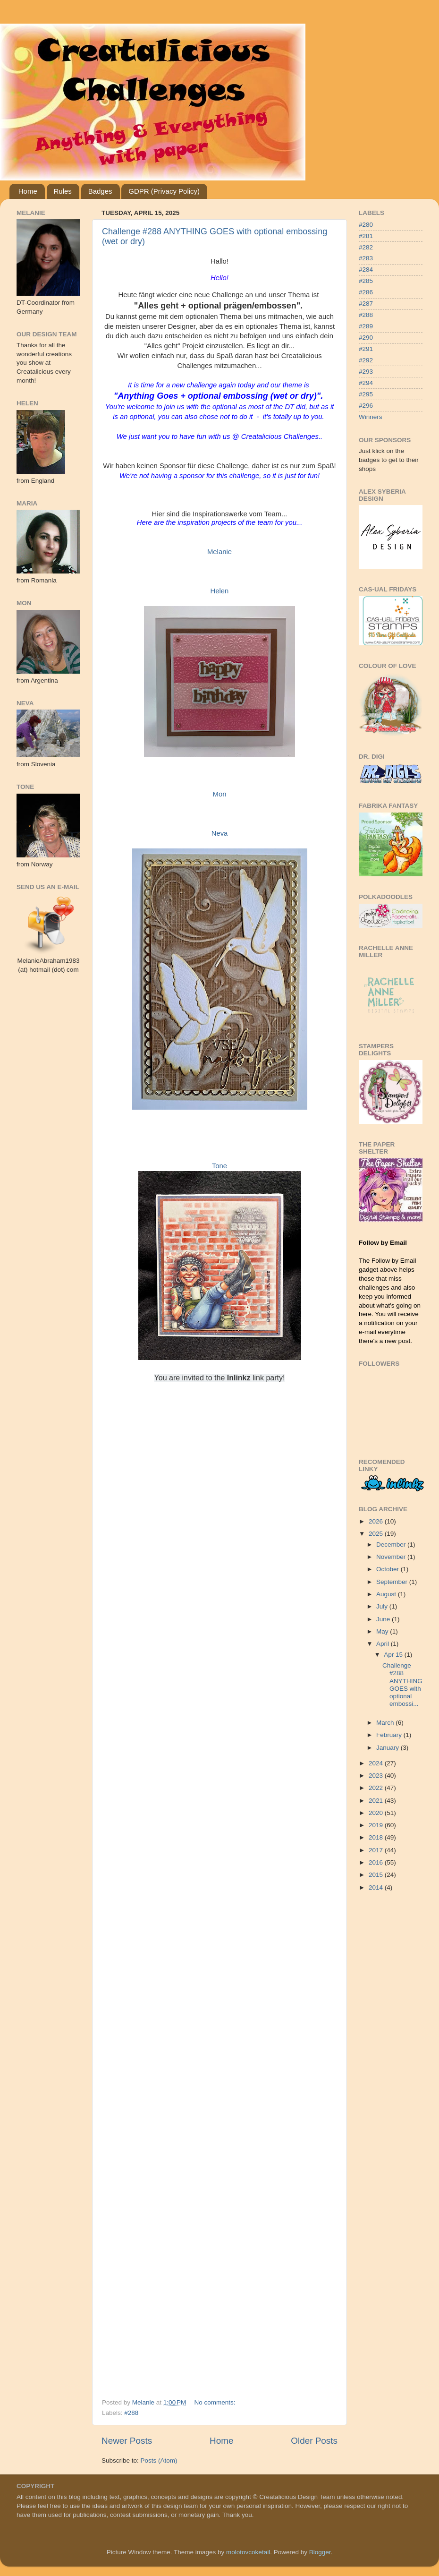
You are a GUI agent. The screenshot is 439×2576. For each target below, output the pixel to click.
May (383, 1631)
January (388, 1747)
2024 (377, 1763)
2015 (377, 1874)
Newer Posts (126, 2441)
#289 (366, 326)
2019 (377, 1825)
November (391, 1556)
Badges (100, 191)
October (388, 1569)
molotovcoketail (248, 2552)
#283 (366, 258)
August (387, 1594)
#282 (366, 247)
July (382, 1606)
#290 (366, 337)
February (390, 1734)
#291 (366, 348)
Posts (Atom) (159, 2460)
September (392, 1581)
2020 (377, 1812)
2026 (377, 1521)
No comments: (215, 2402)
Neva (219, 833)
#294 (366, 382)
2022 (377, 1787)
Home (27, 191)
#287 (366, 303)
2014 (377, 1887)
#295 (366, 394)
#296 (366, 405)
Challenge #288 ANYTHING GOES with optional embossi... (402, 1684)
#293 (366, 371)
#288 (131, 2412)
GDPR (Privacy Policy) (164, 191)
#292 (366, 360)
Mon (220, 794)
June (384, 1619)
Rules (63, 191)
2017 (377, 1850)
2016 (377, 1862)
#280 (366, 224)
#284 (366, 269)
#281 (366, 236)
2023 (377, 1775)
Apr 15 (394, 1654)
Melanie (219, 552)
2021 (377, 1800)
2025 (377, 1533)
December (391, 1544)
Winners (370, 416)
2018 (377, 1837)
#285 (366, 280)
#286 (366, 292)
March (386, 1722)
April (383, 1643)
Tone (219, 1166)
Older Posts (314, 2441)
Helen (220, 591)
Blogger (320, 2552)
